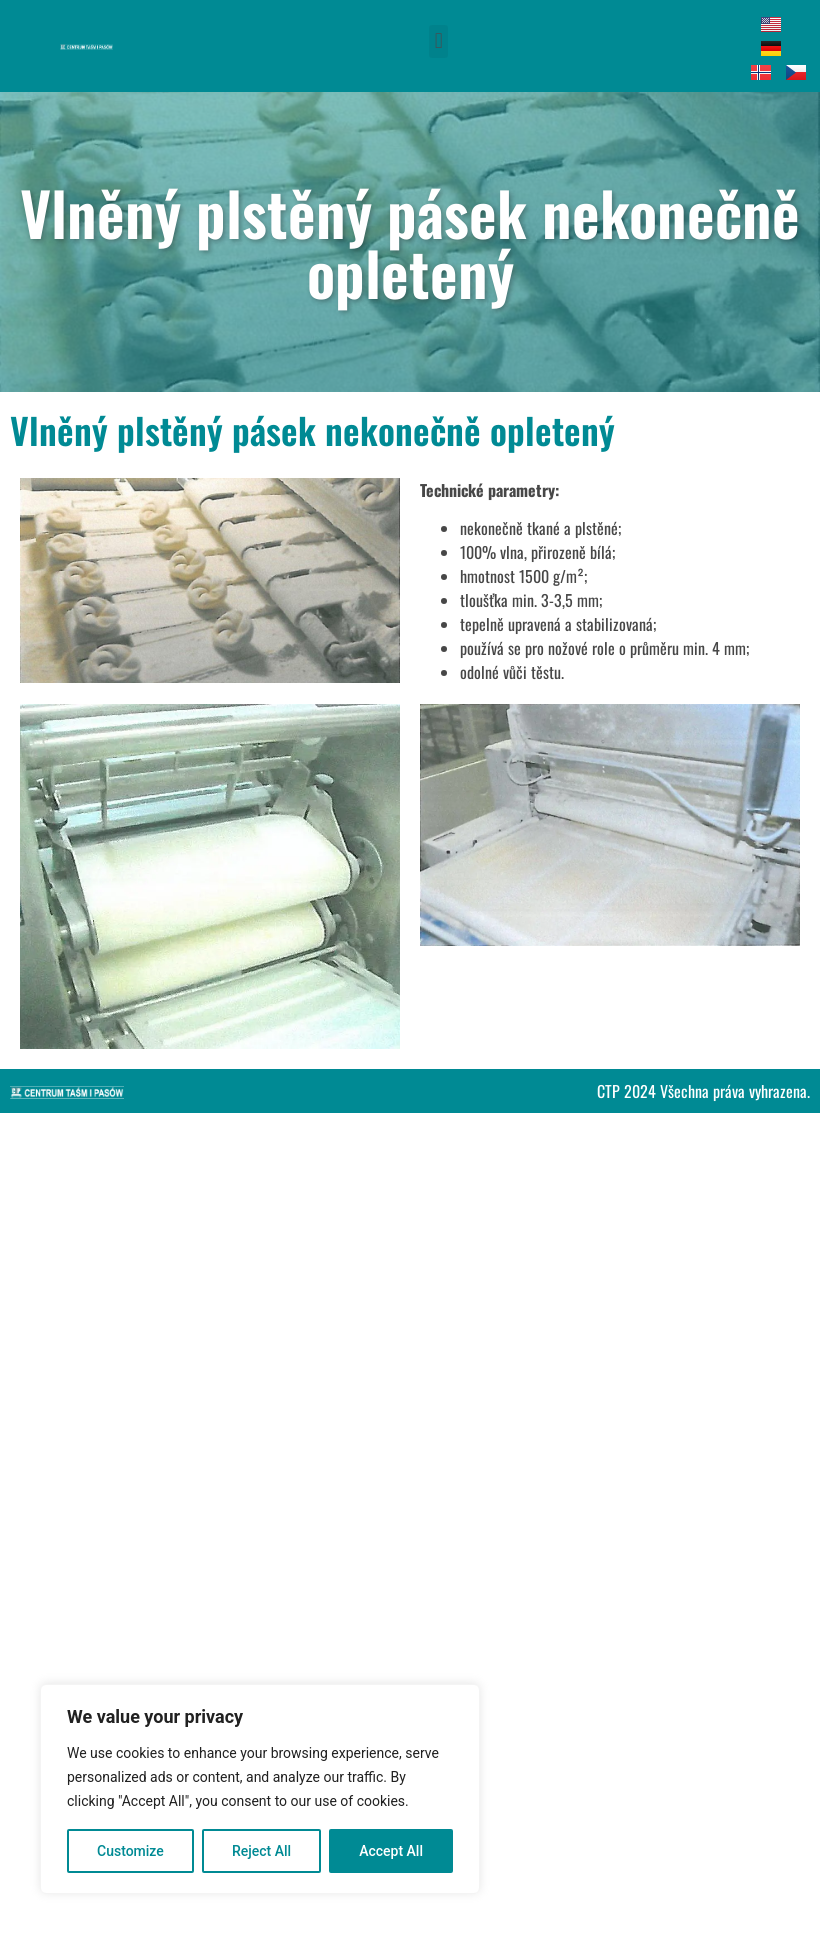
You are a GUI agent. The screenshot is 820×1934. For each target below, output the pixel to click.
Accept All (391, 1851)
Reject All (261, 1851)
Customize (130, 1851)
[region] (260, 1789)
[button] (438, 41)
